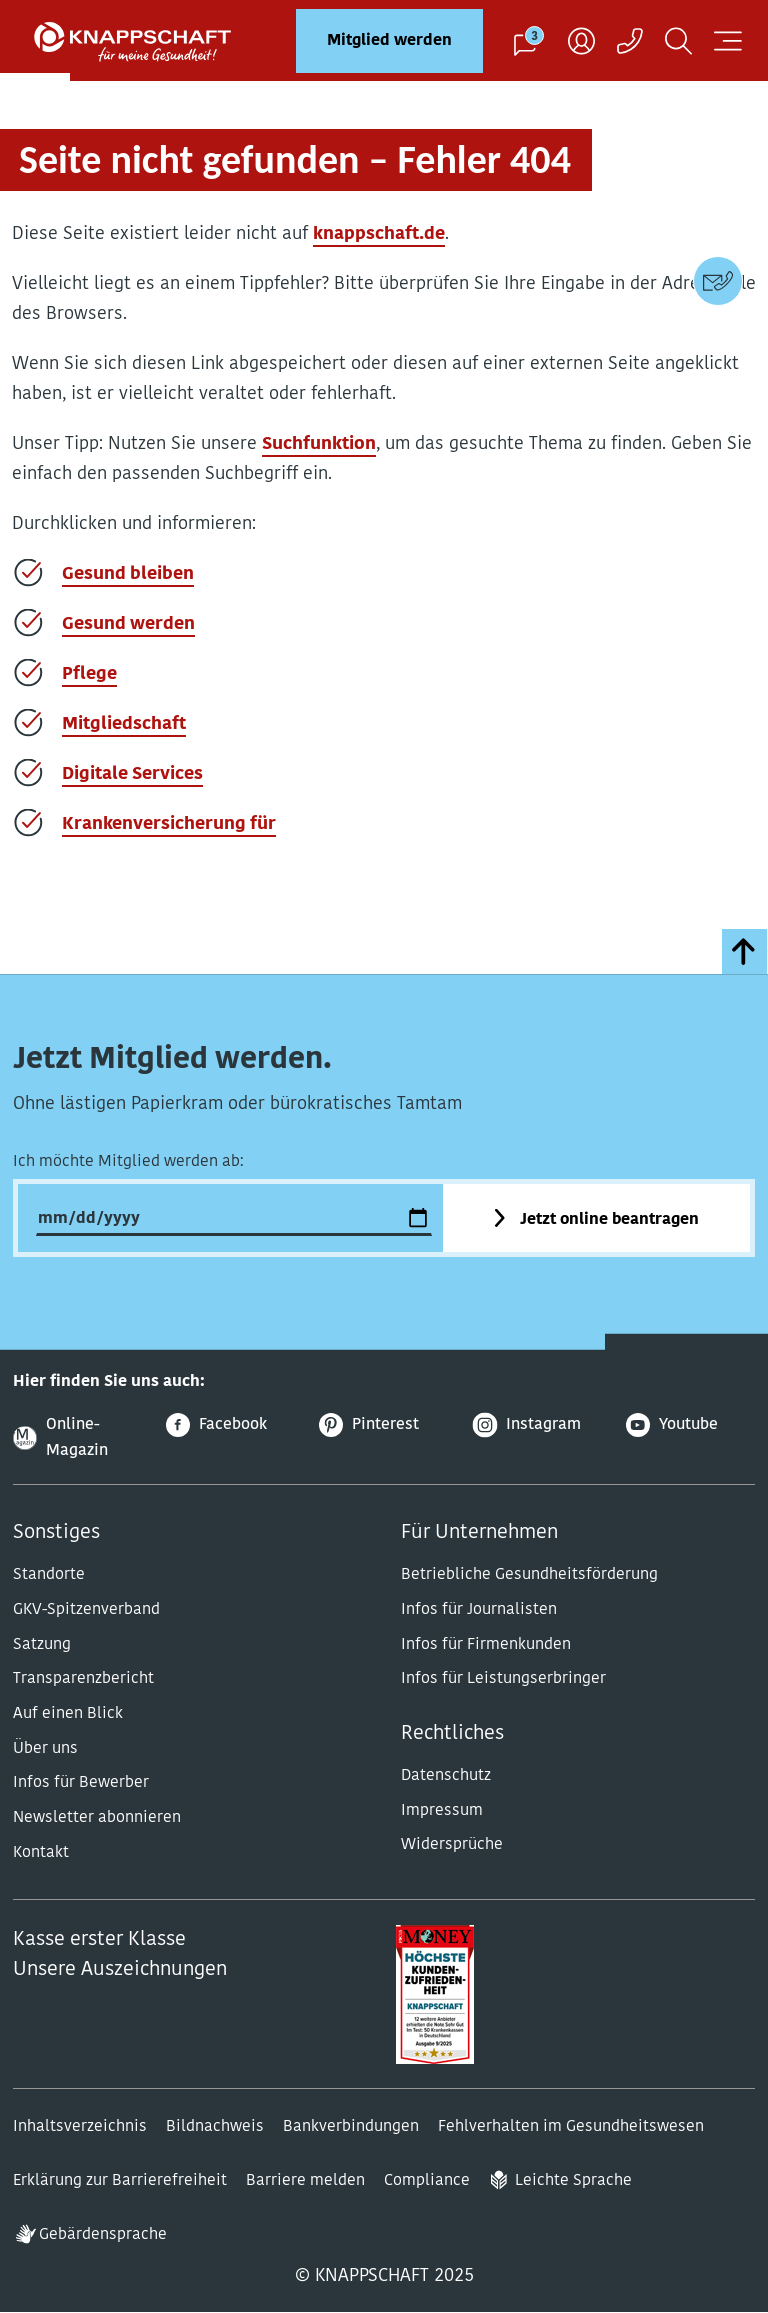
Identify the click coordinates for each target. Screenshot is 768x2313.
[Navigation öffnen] (728, 40)
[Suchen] (678, 40)
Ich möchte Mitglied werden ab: (128, 1162)
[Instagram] (537, 1425)
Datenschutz (446, 1776)
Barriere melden (305, 2181)
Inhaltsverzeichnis (80, 2127)
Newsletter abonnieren (97, 1818)
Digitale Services (132, 774)
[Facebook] (230, 1425)
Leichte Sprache (573, 2181)
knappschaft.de (379, 234)
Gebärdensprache (103, 2235)
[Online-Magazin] (77, 1438)
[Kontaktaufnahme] (630, 40)
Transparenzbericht (83, 1679)
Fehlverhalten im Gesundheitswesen (571, 2127)
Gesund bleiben (128, 574)
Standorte (49, 1575)
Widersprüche (452, 1845)
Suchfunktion (319, 444)
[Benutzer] (581, 40)
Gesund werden (128, 624)
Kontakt (41, 1853)
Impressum (442, 1811)
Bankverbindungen (351, 2127)
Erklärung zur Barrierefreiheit (120, 2181)
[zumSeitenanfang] (744, 951)
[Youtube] (690, 1425)
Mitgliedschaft (124, 724)
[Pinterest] (383, 1425)
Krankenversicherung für (169, 824)
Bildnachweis (215, 2127)
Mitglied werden (389, 41)
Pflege (89, 674)
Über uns (45, 1749)
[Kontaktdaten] (718, 281)
